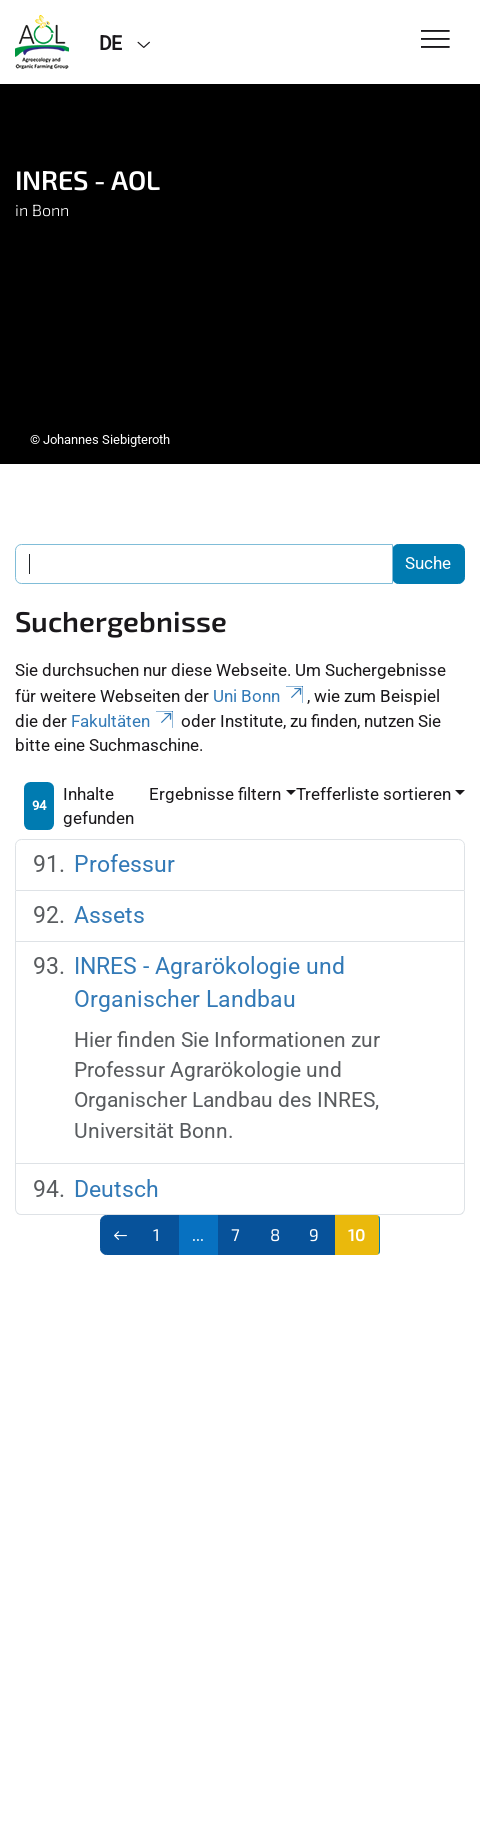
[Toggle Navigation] (435, 40)
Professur (124, 864)
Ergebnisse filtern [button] (215, 794)
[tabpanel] (240, 274)
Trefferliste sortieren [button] (373, 794)
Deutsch (116, 1189)
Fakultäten (124, 721)
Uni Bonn (260, 696)
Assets (109, 915)
